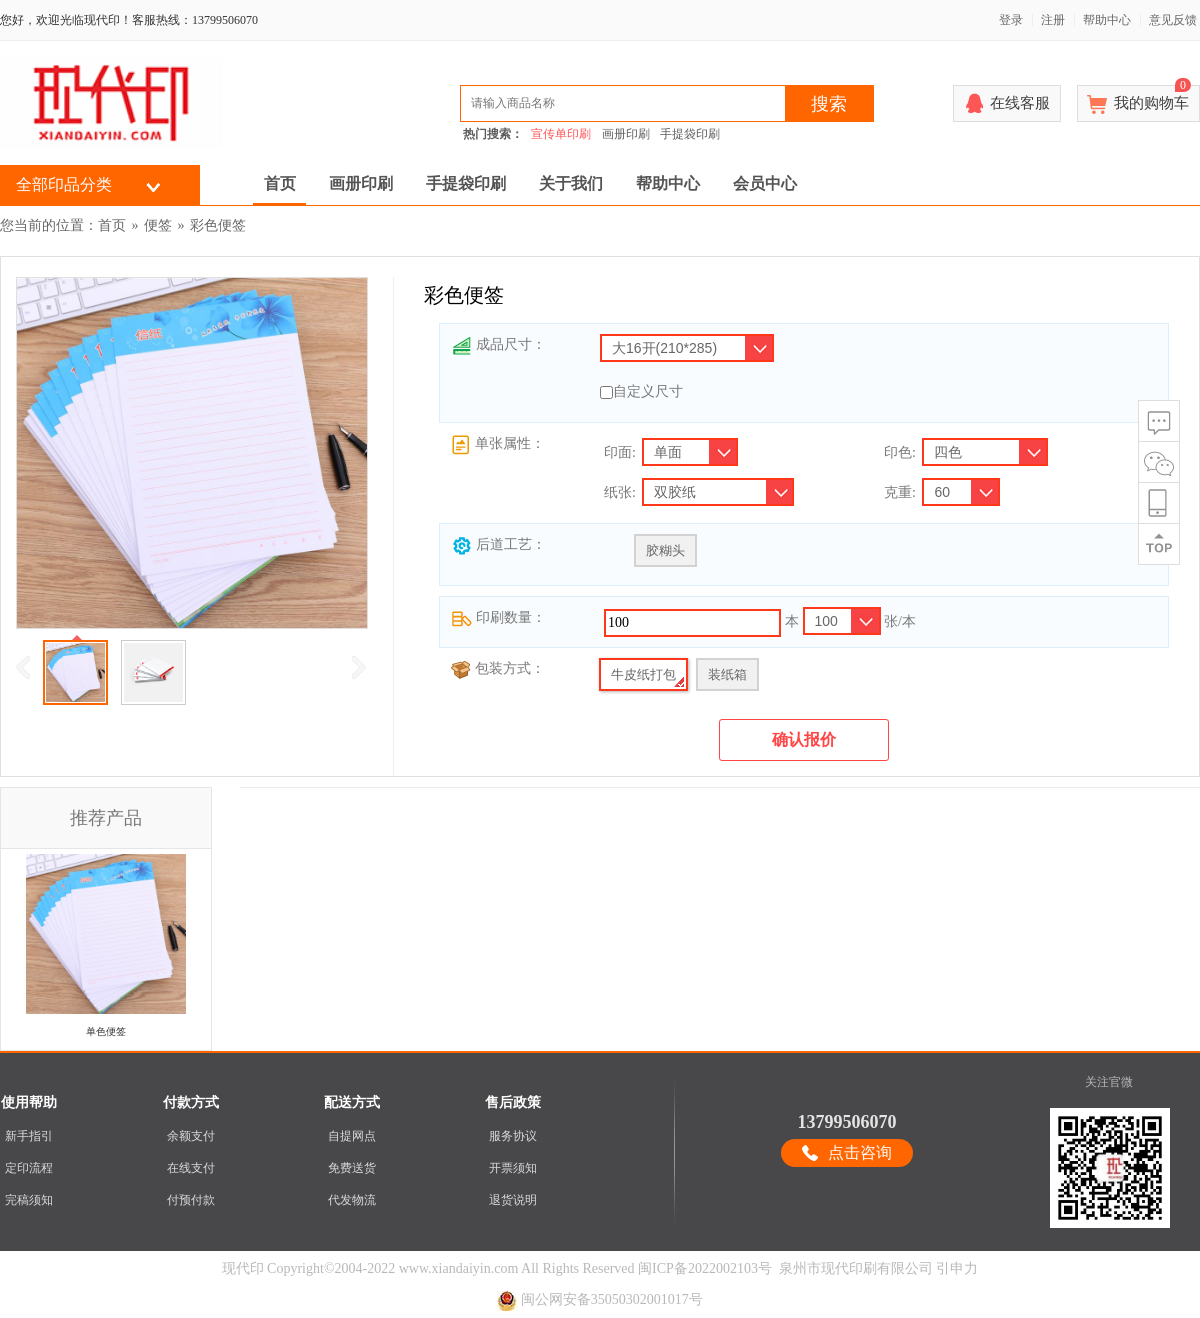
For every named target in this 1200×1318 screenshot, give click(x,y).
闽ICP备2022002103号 (705, 1268)
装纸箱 (727, 674)
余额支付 (191, 1136)
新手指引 (29, 1136)
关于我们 (571, 183)
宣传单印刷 (561, 134)
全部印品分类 (64, 184)
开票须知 (513, 1168)
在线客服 (1020, 103)
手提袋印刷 (690, 134)
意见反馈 (1173, 20)
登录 (1011, 20)
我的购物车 (1152, 98)
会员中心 (765, 183)
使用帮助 (29, 1102)
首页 (280, 183)
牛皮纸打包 (643, 674)
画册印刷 (626, 134)
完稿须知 (29, 1200)
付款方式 (191, 1102)
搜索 (829, 104)
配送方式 (352, 1102)
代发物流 (352, 1200)
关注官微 (1109, 1082)
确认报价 (804, 739)
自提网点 (352, 1136)
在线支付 (191, 1168)
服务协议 (513, 1136)
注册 (1053, 20)
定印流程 (29, 1168)
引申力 (957, 1268)
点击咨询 (860, 1152)
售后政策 (513, 1102)
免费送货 (352, 1168)
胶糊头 (665, 550)
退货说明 (513, 1200)
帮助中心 (1107, 20)
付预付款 (191, 1200)
